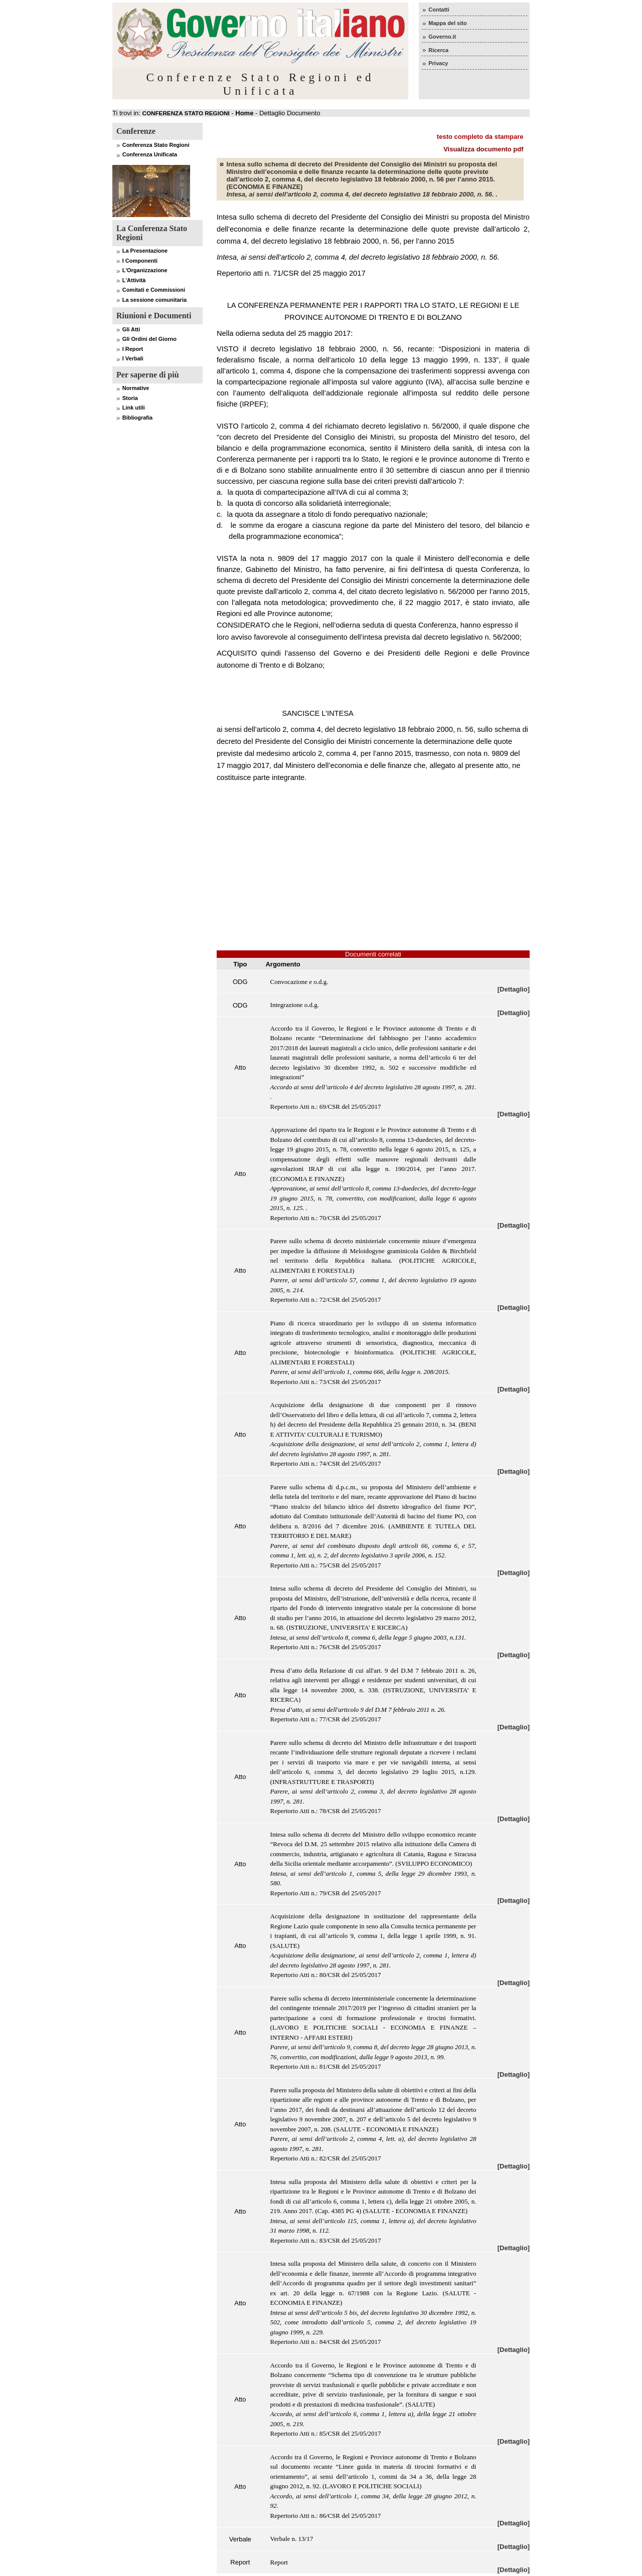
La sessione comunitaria (154, 300)
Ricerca (438, 50)
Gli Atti (131, 329)
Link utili (133, 408)
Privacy (438, 63)
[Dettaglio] (514, 989)
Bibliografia (137, 418)
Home (244, 113)
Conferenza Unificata (149, 154)
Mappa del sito (447, 23)
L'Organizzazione (145, 270)
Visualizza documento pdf (483, 149)
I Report (132, 349)
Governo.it (442, 37)
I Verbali (132, 358)
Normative (135, 388)
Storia (130, 398)
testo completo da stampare (480, 136)
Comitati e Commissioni (153, 290)
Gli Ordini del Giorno (149, 339)
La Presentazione (145, 251)
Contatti (438, 10)
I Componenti (139, 261)
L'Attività (134, 280)
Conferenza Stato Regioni (156, 145)
